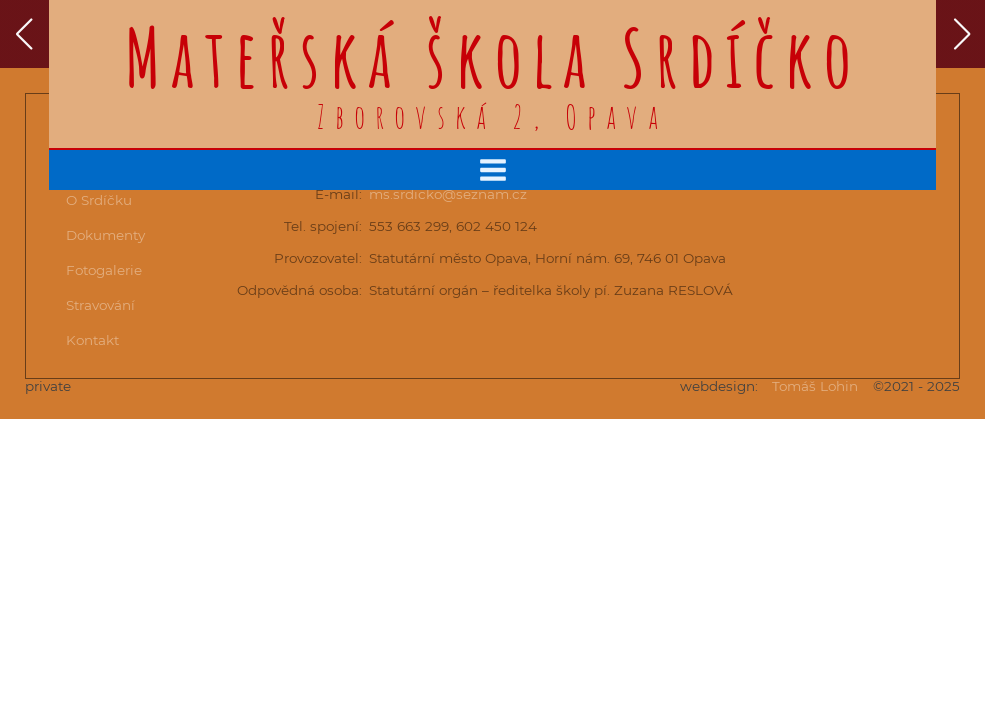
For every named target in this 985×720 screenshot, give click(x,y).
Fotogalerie (104, 270)
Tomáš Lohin (815, 386)
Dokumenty (105, 235)
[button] (23, 34)
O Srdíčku (99, 200)
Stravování (100, 305)
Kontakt (92, 340)
